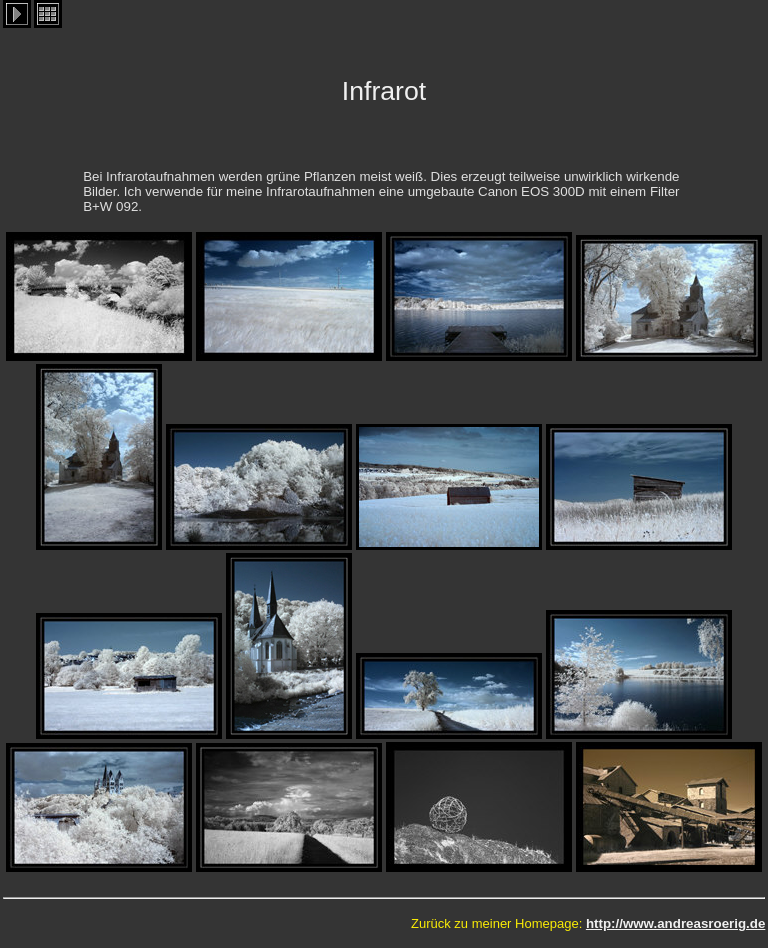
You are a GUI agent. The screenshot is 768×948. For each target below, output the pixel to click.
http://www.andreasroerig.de (675, 923)
